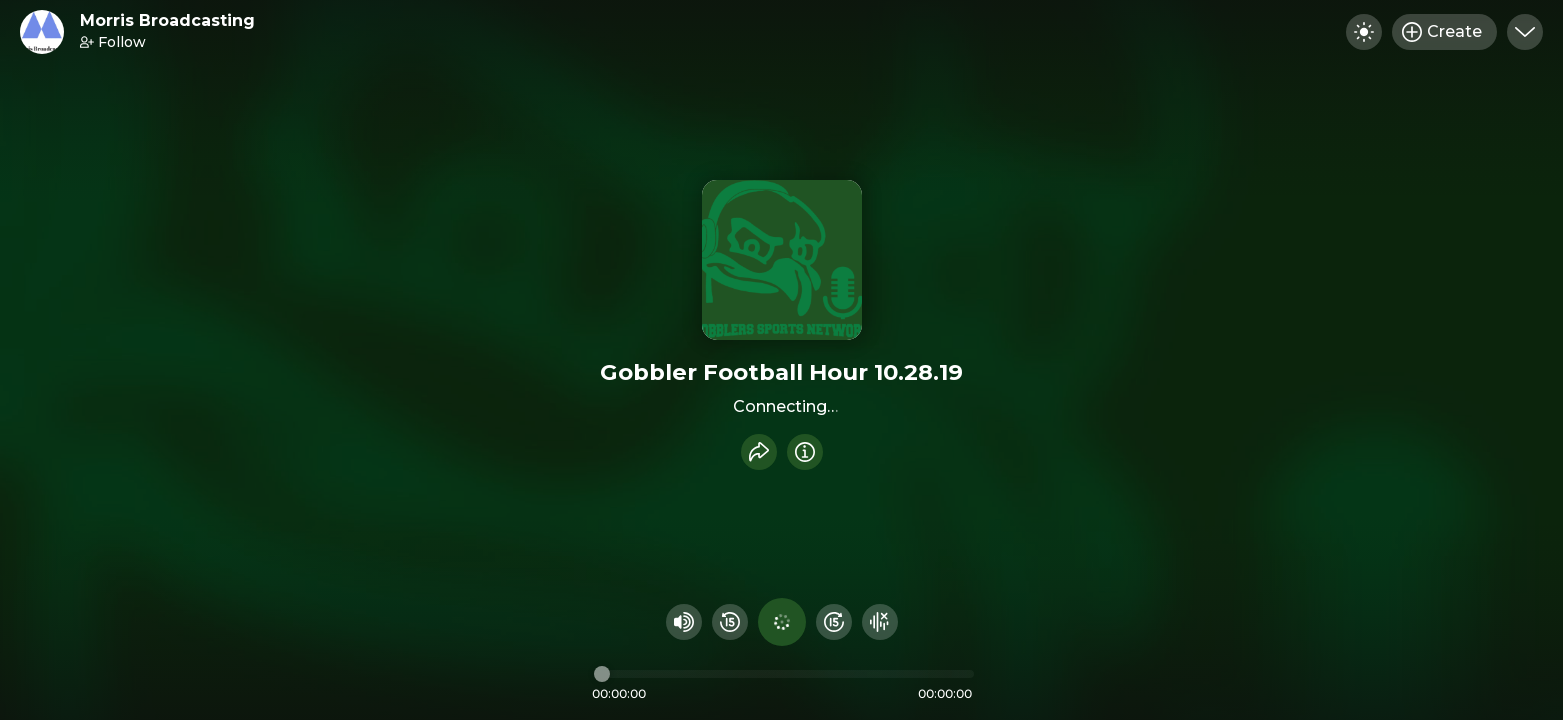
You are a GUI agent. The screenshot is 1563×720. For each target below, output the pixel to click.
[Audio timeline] (784, 674)
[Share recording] (759, 452)
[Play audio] (782, 622)
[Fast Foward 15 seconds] (834, 622)
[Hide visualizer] (880, 622)
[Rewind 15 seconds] (730, 622)
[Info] (805, 452)
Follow (113, 42)
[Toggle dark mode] (1364, 32)
